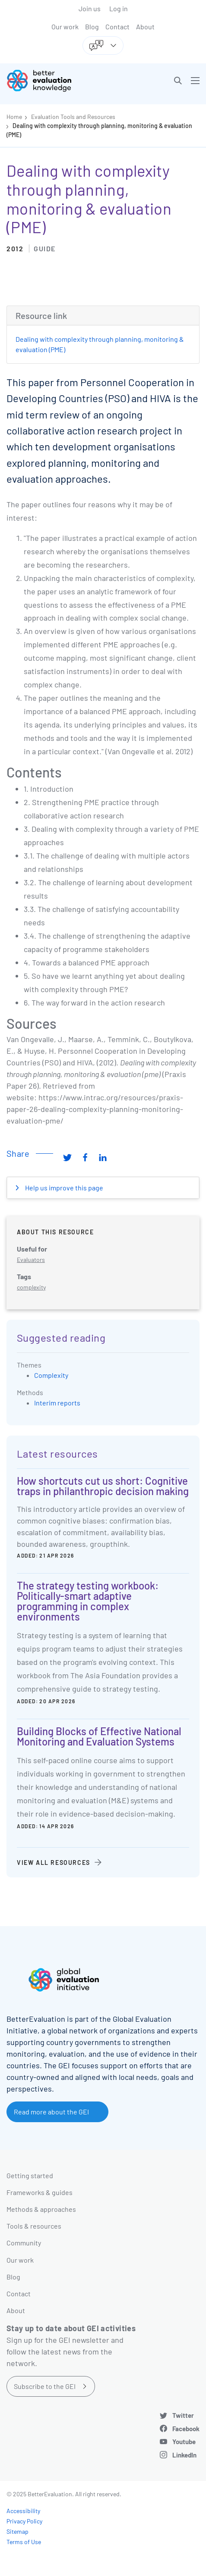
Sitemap (17, 2531)
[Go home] (58, 81)
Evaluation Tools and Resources (73, 116)
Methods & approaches (41, 2209)
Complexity (51, 1375)
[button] (178, 80)
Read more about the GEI (51, 2112)
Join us (90, 8)
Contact (117, 26)
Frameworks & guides (39, 2192)
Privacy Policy (24, 2521)
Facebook (186, 2428)
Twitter (183, 2415)
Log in (118, 8)
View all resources (53, 1862)
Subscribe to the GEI (45, 2386)
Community (23, 2243)
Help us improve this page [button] (63, 1187)
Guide (45, 248)
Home (14, 116)
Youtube (184, 2441)
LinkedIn (184, 2455)
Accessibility (23, 2510)
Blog (92, 26)
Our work (65, 26)
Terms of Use (23, 2541)
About (145, 26)
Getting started (29, 2175)
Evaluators (31, 1259)
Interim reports (57, 1403)
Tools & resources (33, 2226)
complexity (31, 1287)
